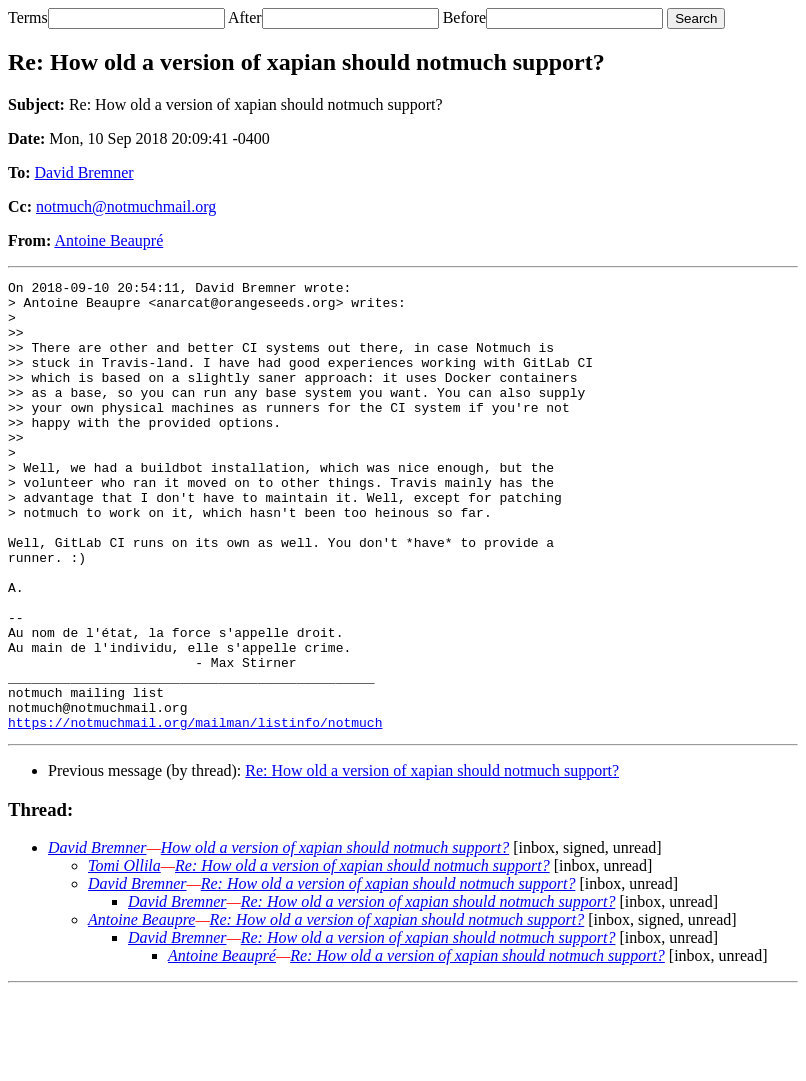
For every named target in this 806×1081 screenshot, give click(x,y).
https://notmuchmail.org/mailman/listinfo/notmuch (195, 812)
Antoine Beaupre (141, 1009)
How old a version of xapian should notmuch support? (335, 937)
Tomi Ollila (124, 955)
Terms (28, 17)
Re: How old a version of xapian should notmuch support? (432, 860)
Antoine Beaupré (108, 240)
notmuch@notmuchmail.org (126, 206)
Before (465, 17)
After (245, 17)
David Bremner (84, 172)
